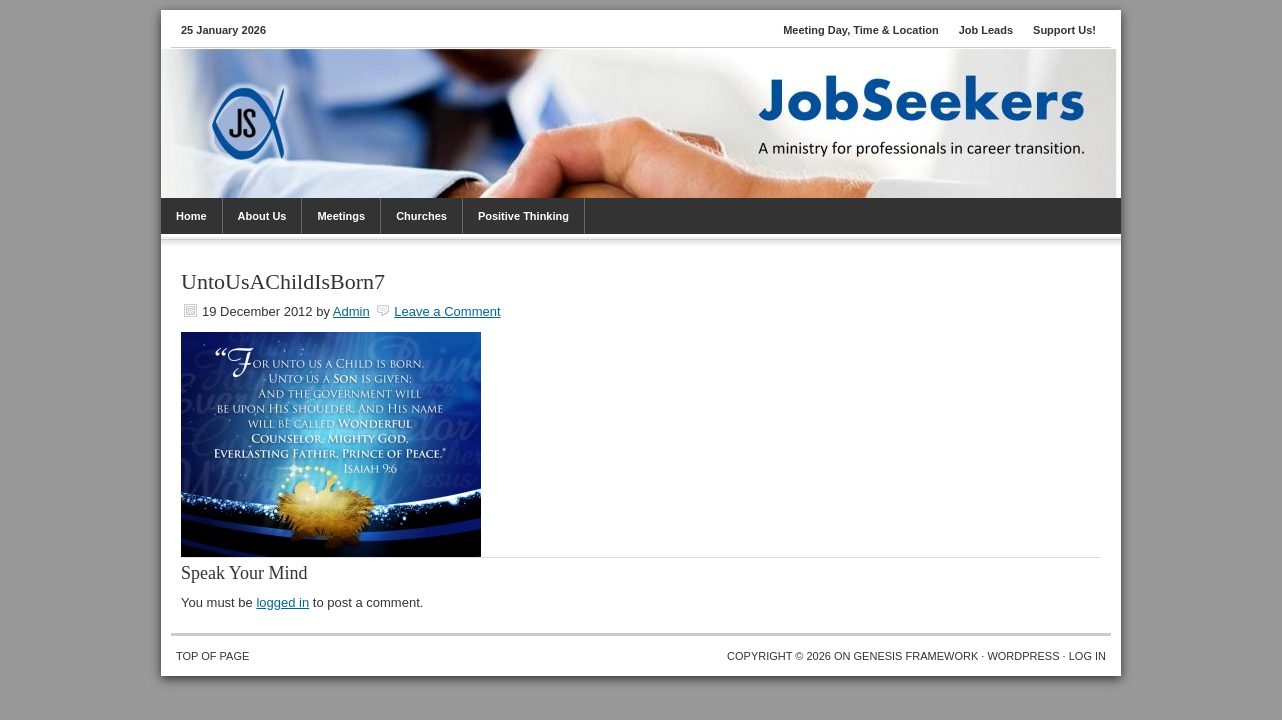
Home (191, 216)
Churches (421, 216)
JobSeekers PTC (661, 98)
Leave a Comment (447, 311)
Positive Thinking (523, 216)
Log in (1087, 656)
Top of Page (212, 656)
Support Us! (1064, 30)
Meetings (341, 216)
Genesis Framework (916, 656)
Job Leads (986, 30)
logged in (282, 602)
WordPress (1023, 656)
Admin (351, 311)
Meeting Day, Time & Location (860, 30)
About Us (262, 216)
